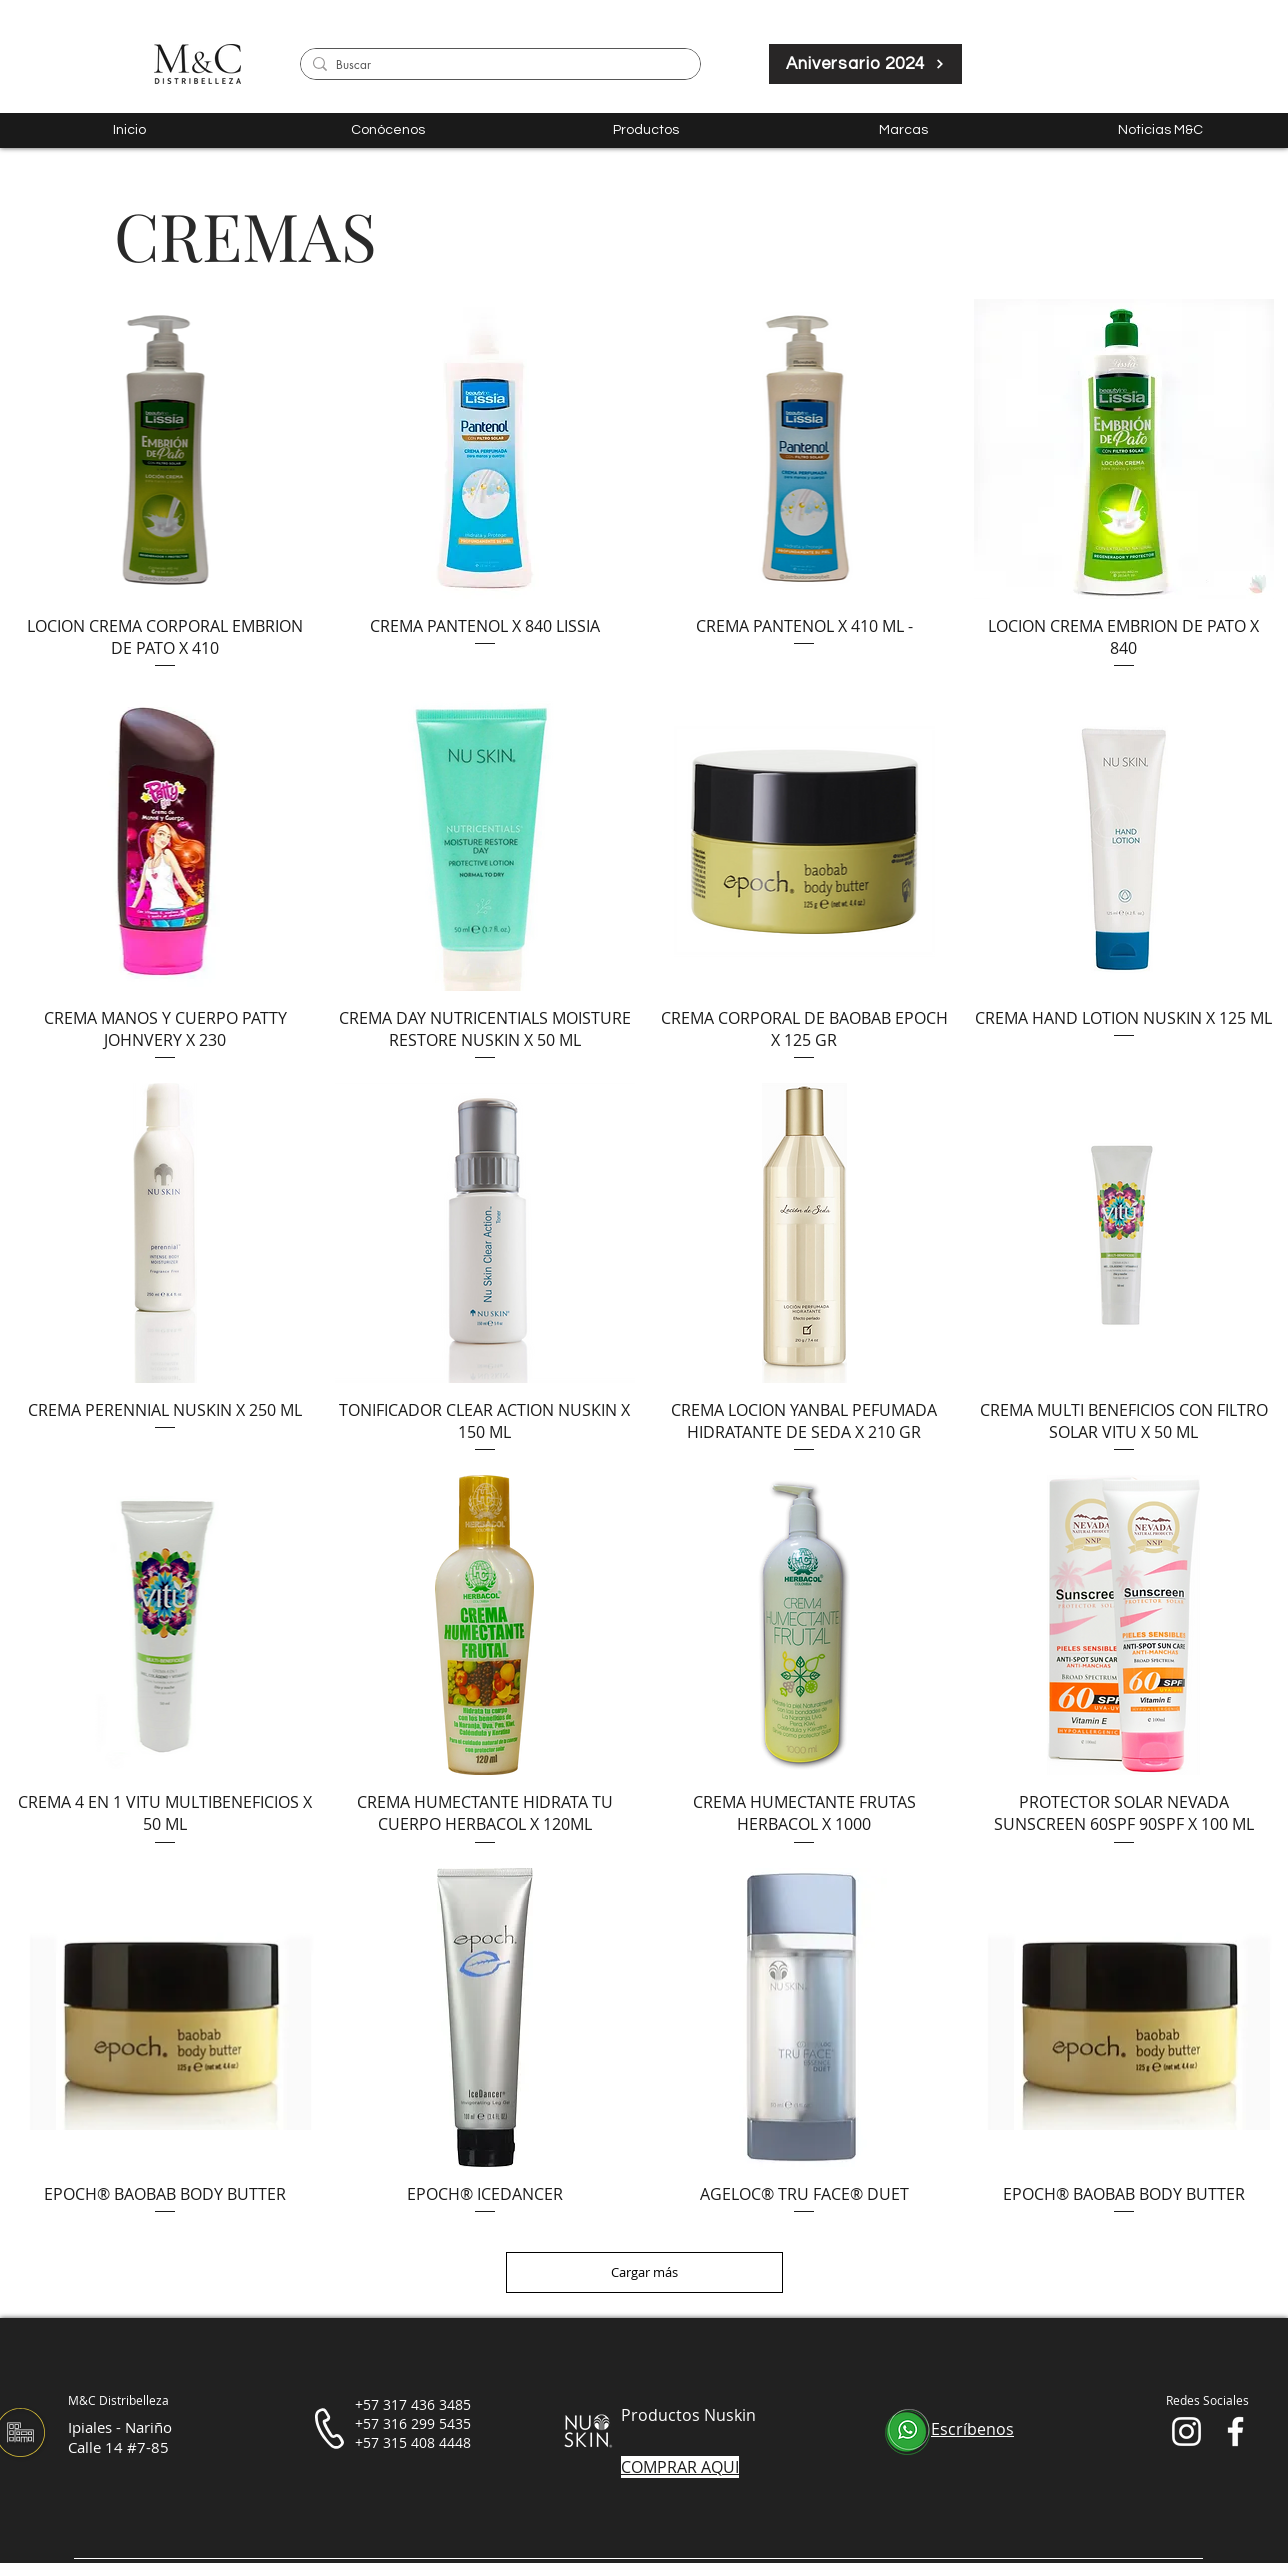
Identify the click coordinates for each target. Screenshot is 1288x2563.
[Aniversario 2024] (865, 64)
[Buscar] (497, 65)
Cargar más (644, 2272)
